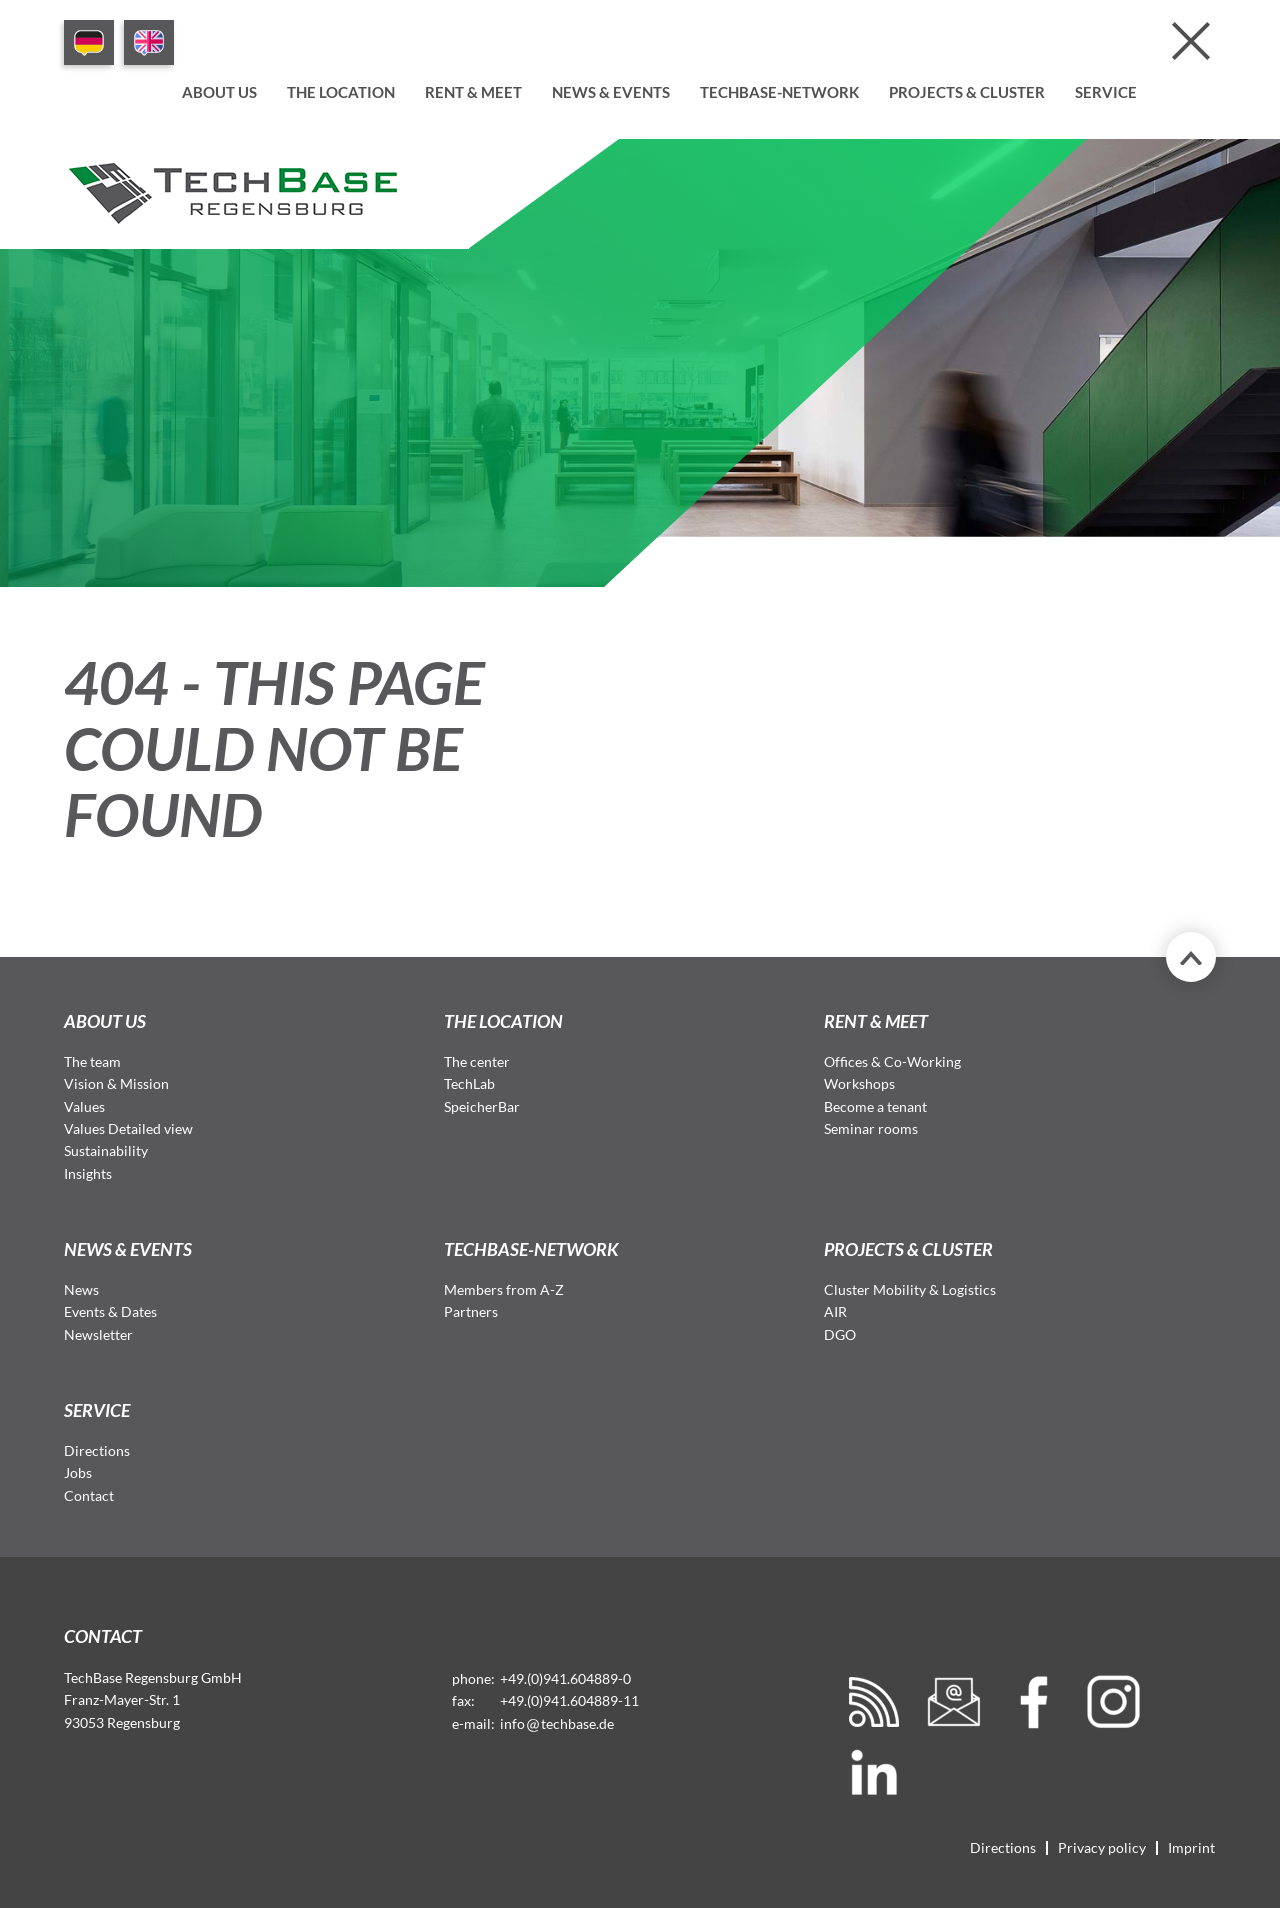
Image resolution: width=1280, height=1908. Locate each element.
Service (1106, 92)
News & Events (611, 92)
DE (89, 42)
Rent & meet (473, 92)
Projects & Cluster (967, 92)
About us (219, 92)
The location (341, 92)
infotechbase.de (557, 1723)
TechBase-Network (779, 92)
